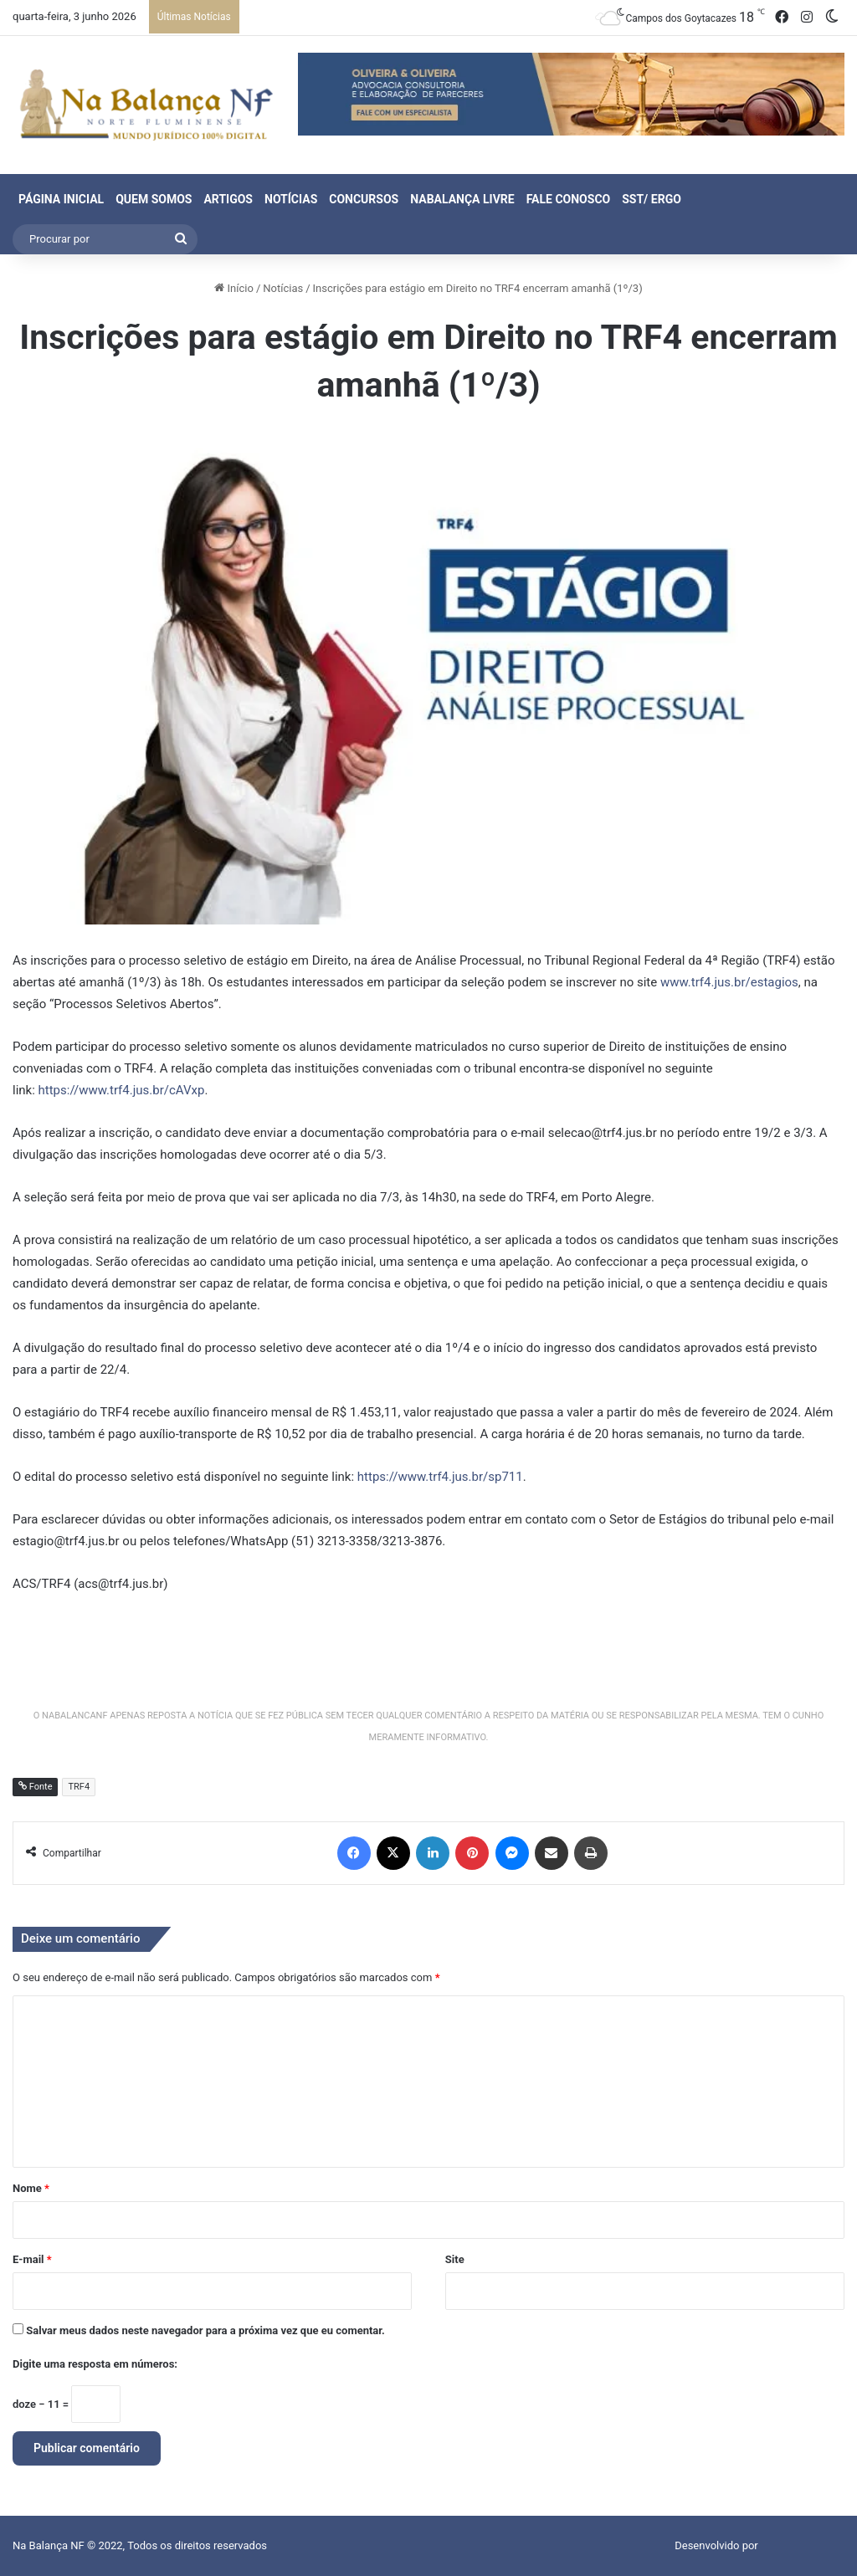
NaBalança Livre (462, 199)
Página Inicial (61, 199)
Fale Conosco (568, 199)
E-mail (32, 2259)
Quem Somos (153, 199)
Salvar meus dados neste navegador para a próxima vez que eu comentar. (205, 2330)
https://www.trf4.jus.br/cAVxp (121, 1090)
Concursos (363, 199)
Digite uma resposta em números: (95, 2364)
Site (454, 2259)
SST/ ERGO (651, 199)
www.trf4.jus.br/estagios (729, 982)
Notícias (290, 199)
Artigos (228, 199)
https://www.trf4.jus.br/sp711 (440, 1476)
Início (234, 288)
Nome (31, 2188)
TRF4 (79, 1786)
